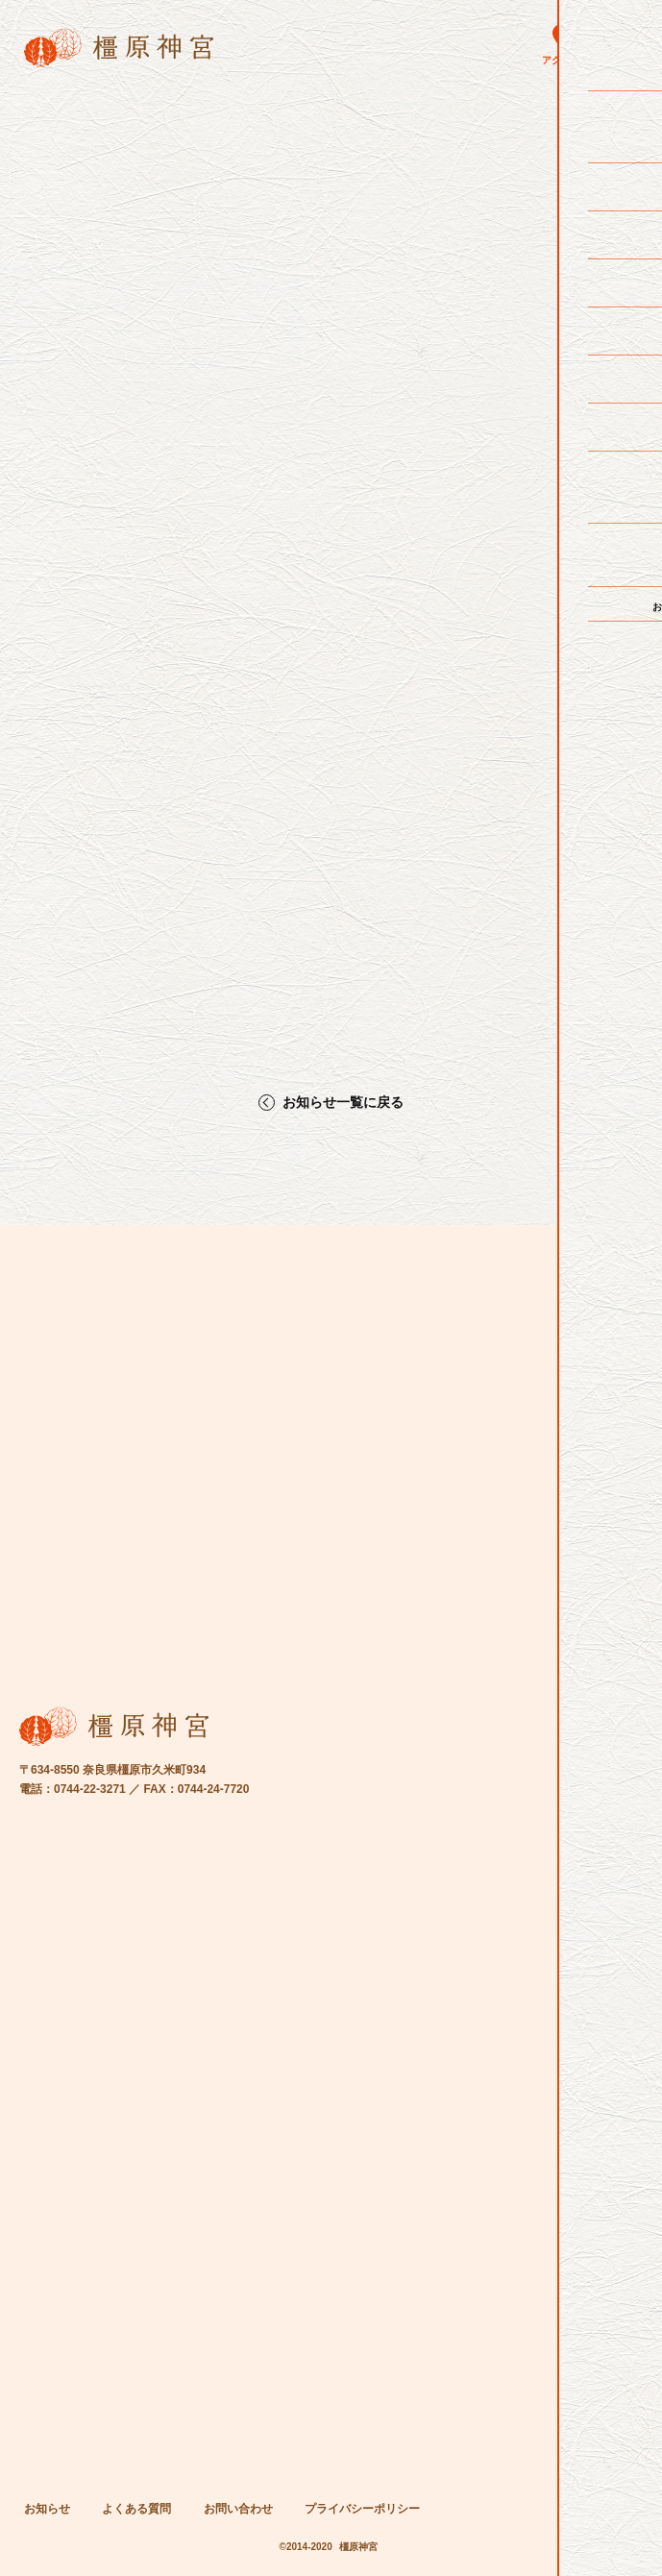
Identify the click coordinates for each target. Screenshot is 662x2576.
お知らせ (47, 2508)
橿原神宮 (358, 2546)
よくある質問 (136, 2508)
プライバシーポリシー (362, 2508)
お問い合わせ (238, 2508)
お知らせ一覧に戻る (343, 1102)
